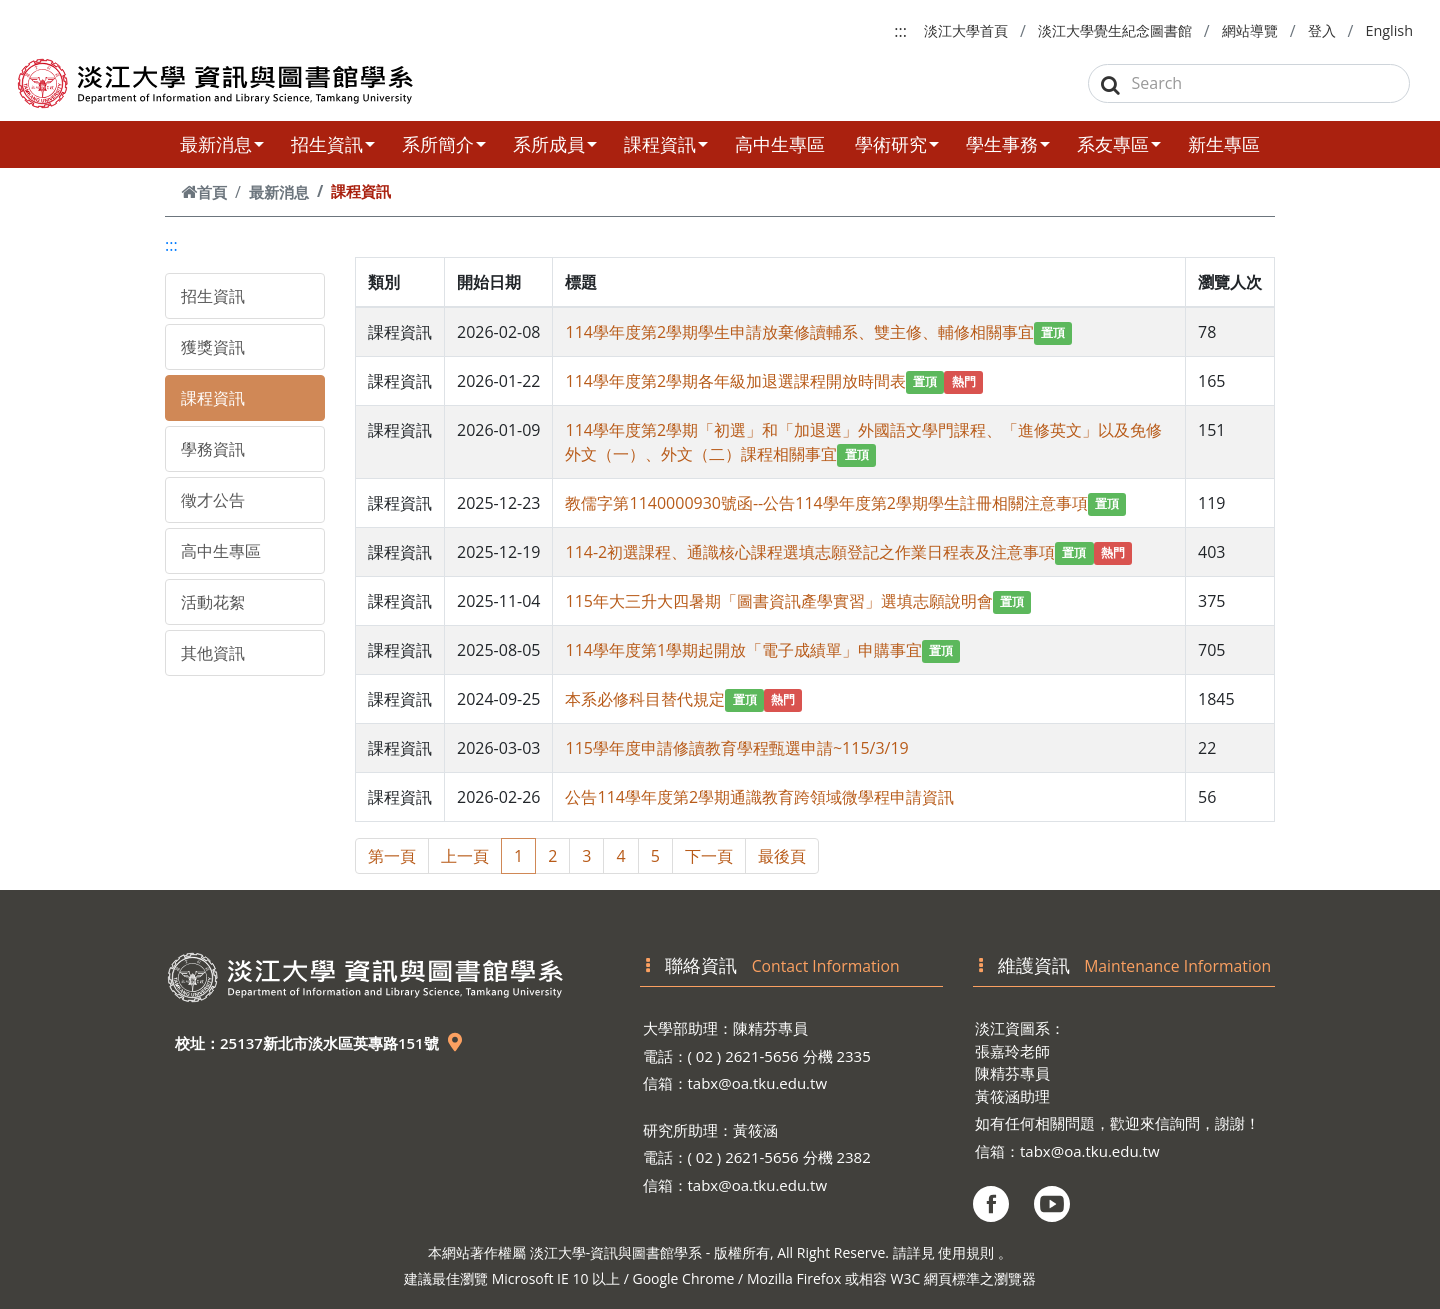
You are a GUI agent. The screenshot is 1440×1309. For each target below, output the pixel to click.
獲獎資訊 (213, 347)
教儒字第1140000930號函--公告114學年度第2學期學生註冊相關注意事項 (826, 503)
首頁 (204, 192)
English (1389, 30)
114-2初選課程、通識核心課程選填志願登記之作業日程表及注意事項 (810, 552)
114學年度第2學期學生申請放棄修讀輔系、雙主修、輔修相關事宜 (799, 332)
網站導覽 (1250, 30)
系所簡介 (444, 144)
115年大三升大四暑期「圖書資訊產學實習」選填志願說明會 (778, 601)
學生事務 (1008, 144)
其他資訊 (213, 653)
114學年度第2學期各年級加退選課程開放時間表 (735, 381)
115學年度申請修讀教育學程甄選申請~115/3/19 (736, 748)
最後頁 (782, 856)
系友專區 (1119, 144)
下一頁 (709, 856)
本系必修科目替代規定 (645, 699)
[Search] (1249, 83)
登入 (1322, 30)
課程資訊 (666, 144)
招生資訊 (333, 144)
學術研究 (897, 144)
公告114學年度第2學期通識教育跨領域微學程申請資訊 (759, 797)
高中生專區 (780, 144)
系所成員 (555, 144)
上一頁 (465, 856)
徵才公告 (213, 500)
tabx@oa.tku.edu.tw (758, 1083)
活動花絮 (213, 602)
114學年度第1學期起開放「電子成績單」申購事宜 (743, 650)
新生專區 (1224, 144)
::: (900, 31)
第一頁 (392, 856)
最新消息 (222, 144)
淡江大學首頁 (966, 30)
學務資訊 (213, 449)
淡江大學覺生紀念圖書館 (1115, 30)
